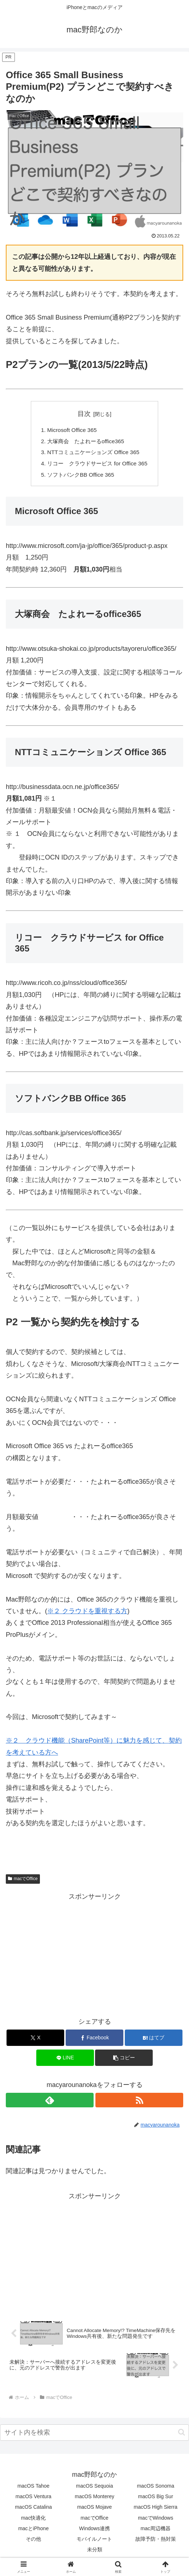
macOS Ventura (34, 2500)
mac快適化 (33, 2521)
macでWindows (155, 2521)
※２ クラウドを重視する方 (87, 1614)
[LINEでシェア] (65, 2061)
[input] (94, 2435)
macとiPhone (33, 2531)
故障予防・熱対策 (155, 2542)
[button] (124, 2061)
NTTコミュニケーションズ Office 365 (93, 453)
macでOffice (23, 1881)
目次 (84, 413)
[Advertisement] (94, 1956)
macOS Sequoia (94, 2489)
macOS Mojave (94, 2510)
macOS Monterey (94, 2500)
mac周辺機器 (155, 2531)
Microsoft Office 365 (70, 430)
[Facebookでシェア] (94, 2041)
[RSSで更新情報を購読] (139, 2103)
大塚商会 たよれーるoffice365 (85, 442)
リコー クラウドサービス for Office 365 (97, 465)
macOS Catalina (33, 2510)
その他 (33, 2542)
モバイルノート (94, 2542)
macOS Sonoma (155, 2489)
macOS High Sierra (156, 2510)
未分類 (94, 2553)
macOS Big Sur (155, 2500)
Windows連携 (94, 2531)
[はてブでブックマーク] (153, 2041)
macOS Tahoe (33, 2489)
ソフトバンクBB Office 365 (79, 477)
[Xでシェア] (35, 2041)
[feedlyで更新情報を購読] (50, 2103)
